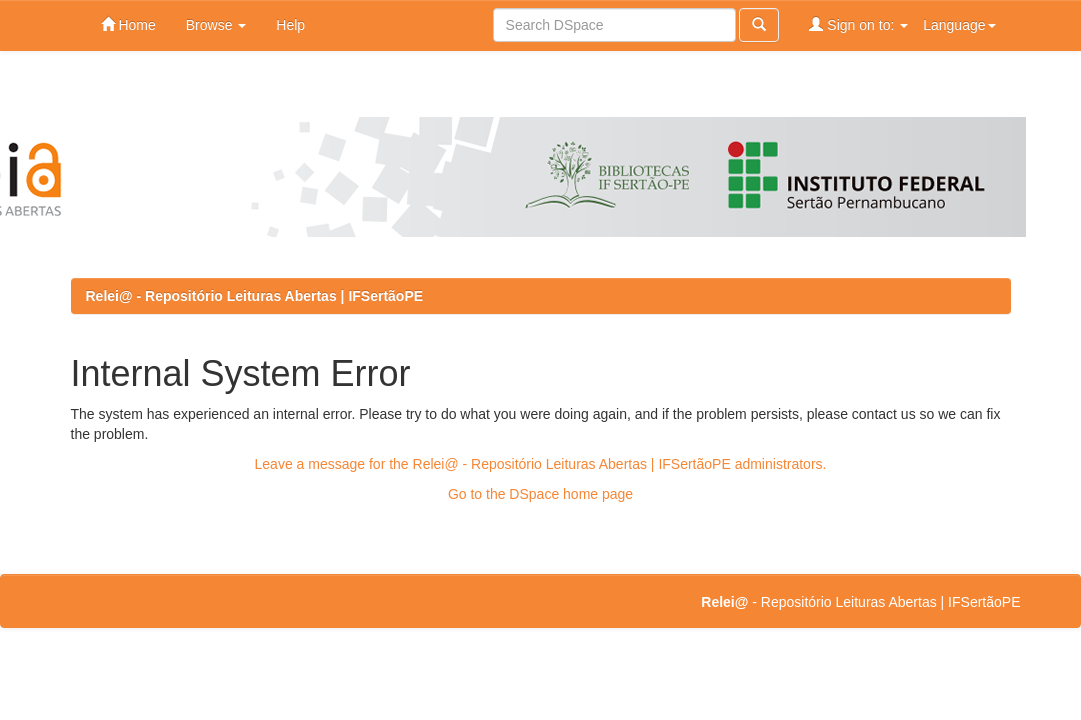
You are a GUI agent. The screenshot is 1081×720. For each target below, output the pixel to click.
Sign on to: (858, 24)
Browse (216, 25)
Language (959, 25)
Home (128, 24)
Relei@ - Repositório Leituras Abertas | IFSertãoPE (255, 296)
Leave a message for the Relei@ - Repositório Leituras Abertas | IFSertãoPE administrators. (541, 464)
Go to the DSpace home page (540, 494)
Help (290, 25)
